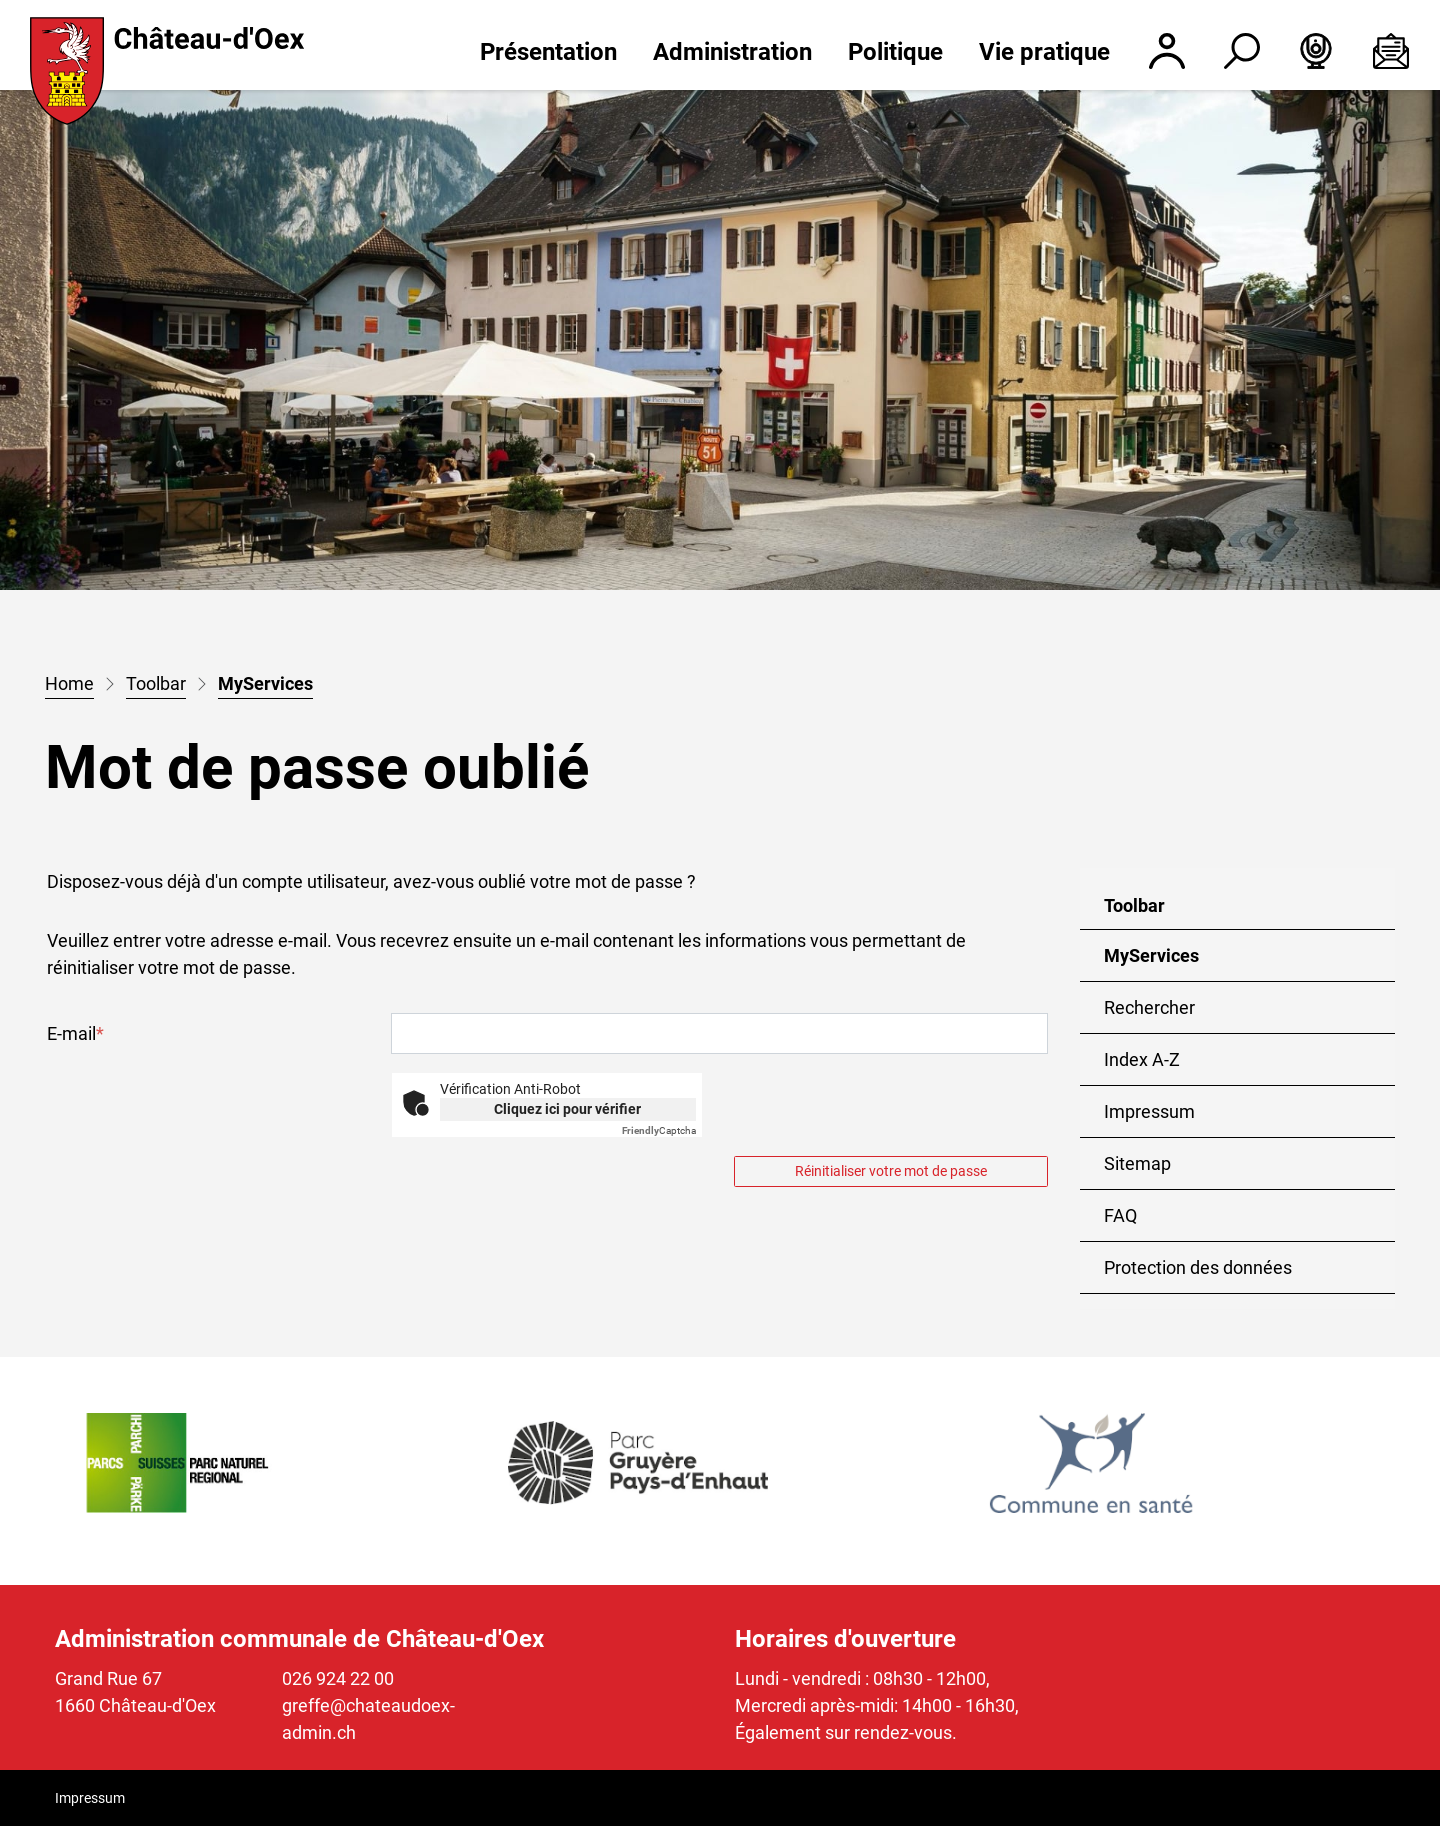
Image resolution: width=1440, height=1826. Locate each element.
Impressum (1149, 1111)
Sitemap (1137, 1163)
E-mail (75, 1033)
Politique (895, 52)
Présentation (548, 52)
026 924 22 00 (338, 1678)
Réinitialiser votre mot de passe (891, 1171)
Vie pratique (1044, 52)
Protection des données (1198, 1267)
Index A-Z (1142, 1059)
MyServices (1168, 963)
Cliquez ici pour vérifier (567, 1109)
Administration (732, 52)
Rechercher (1149, 1007)
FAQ (1120, 1215)
